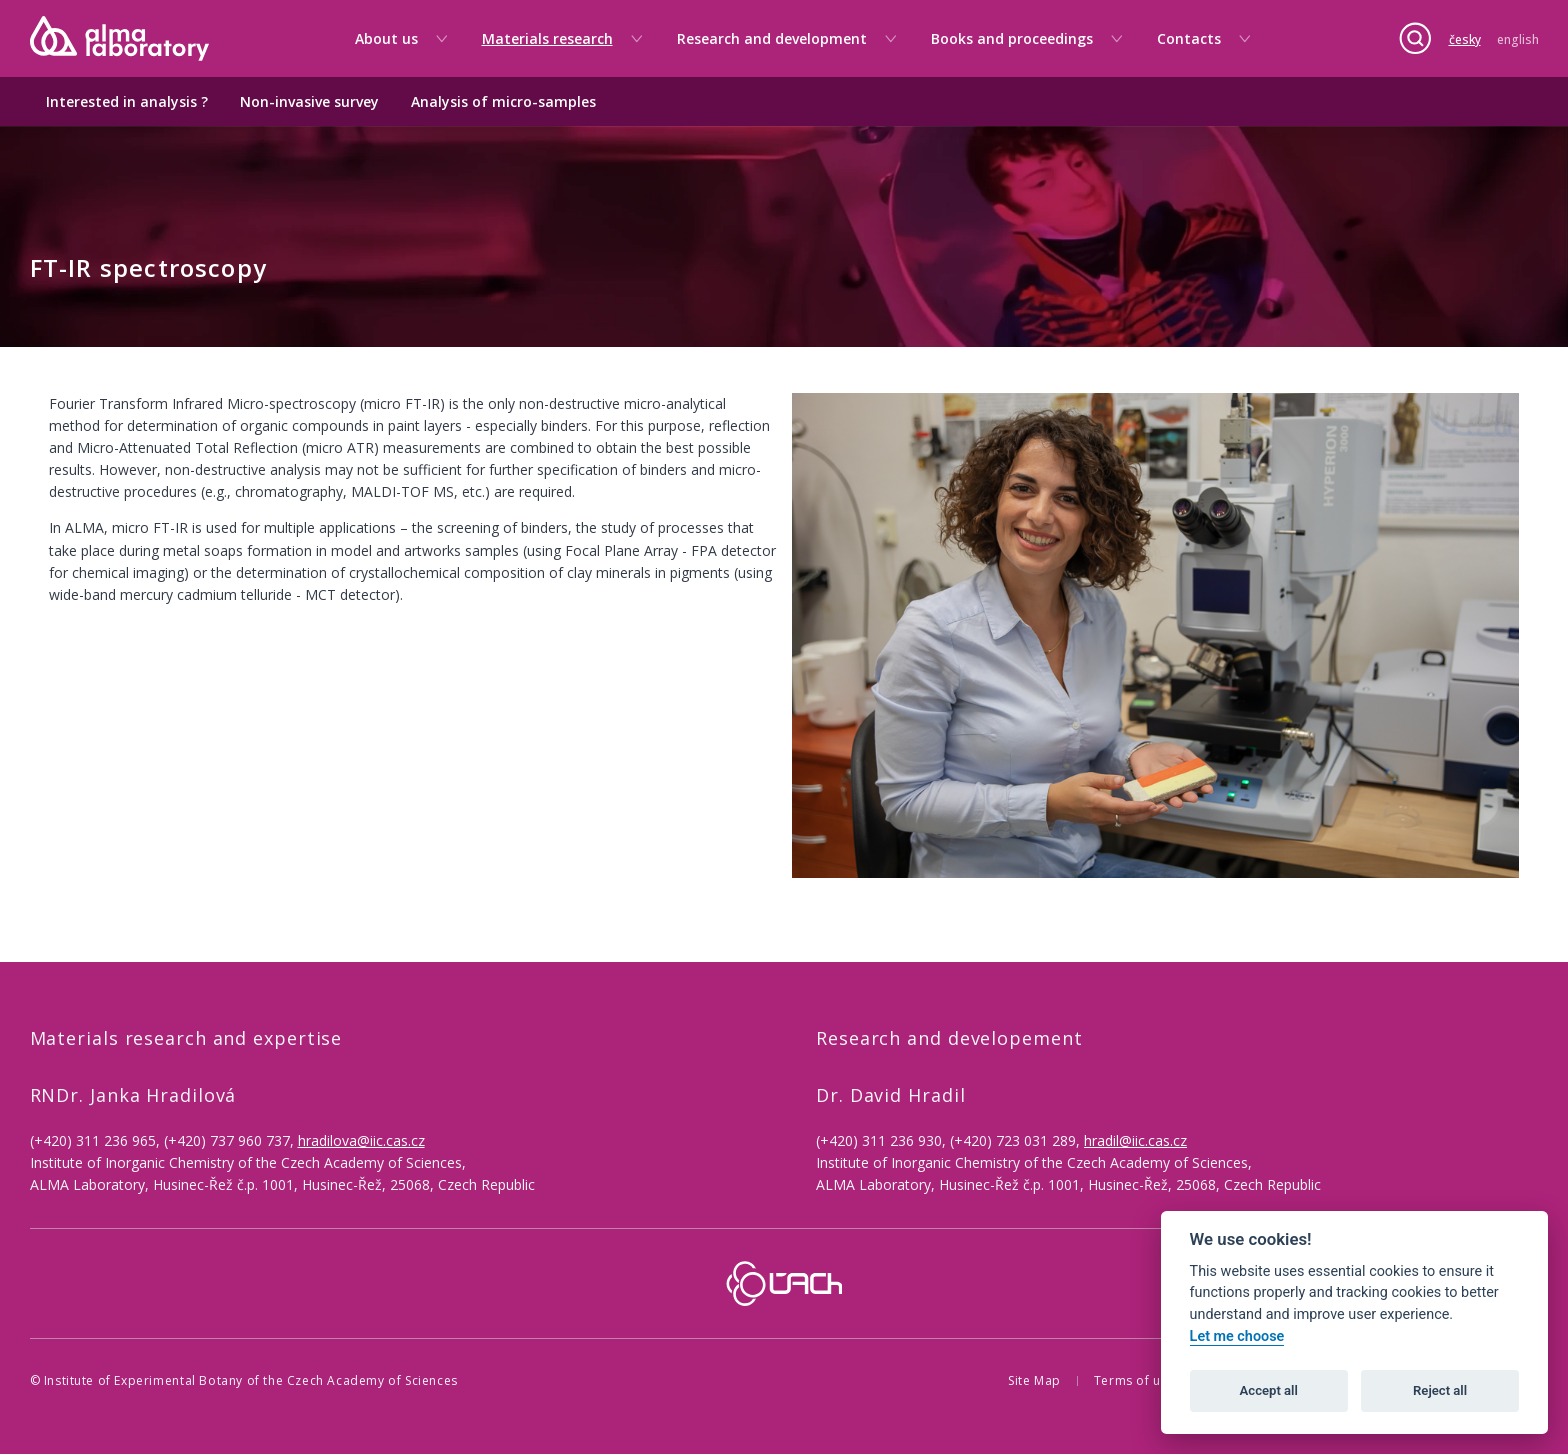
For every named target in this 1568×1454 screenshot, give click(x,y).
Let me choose (1237, 1336)
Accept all (1269, 1390)
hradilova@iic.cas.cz (361, 1140)
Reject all (1440, 1390)
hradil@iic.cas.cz (1135, 1140)
